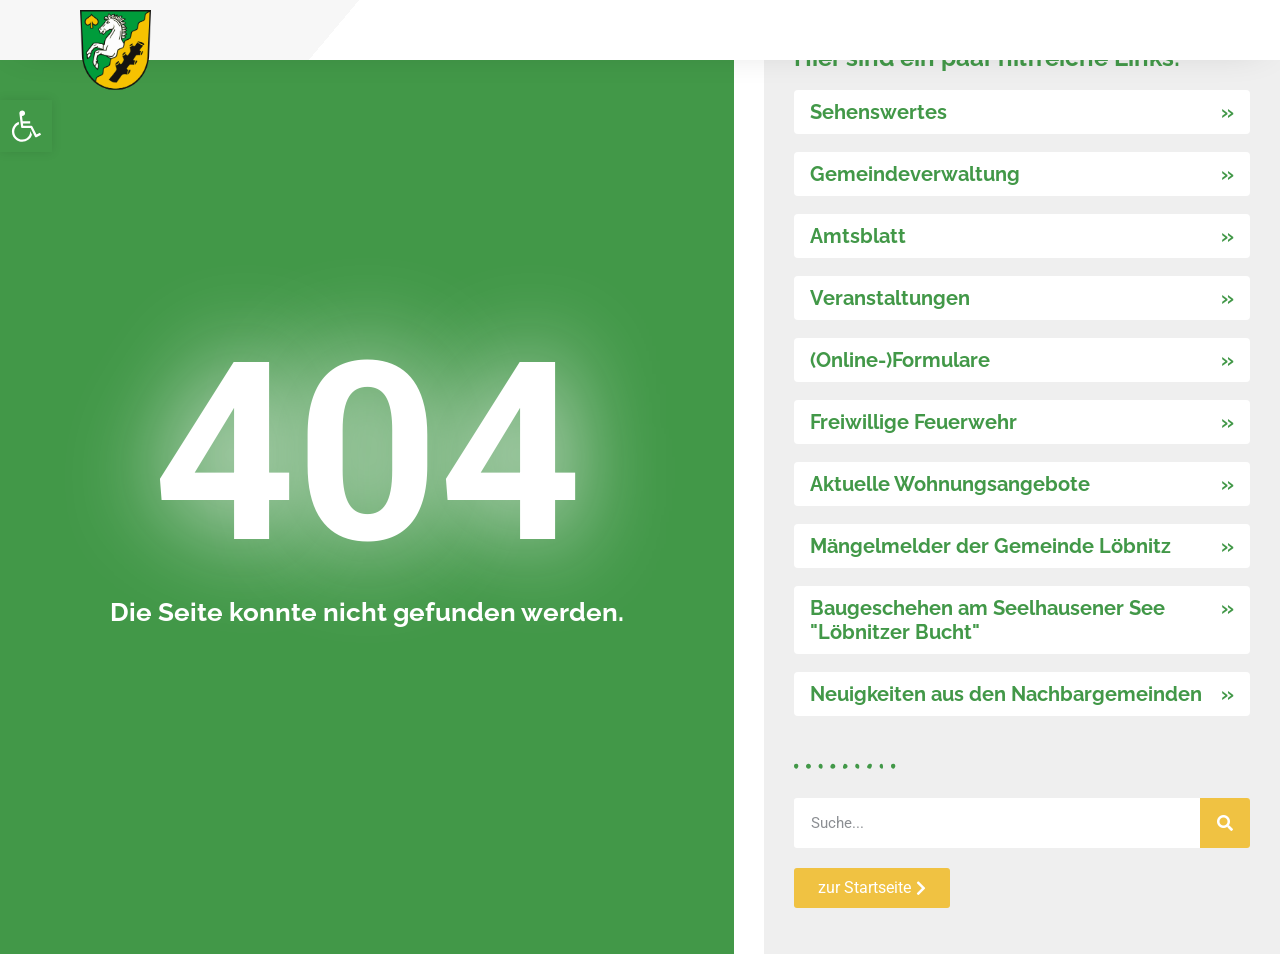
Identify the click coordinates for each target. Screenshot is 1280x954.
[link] (26, 126)
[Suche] (1225, 823)
